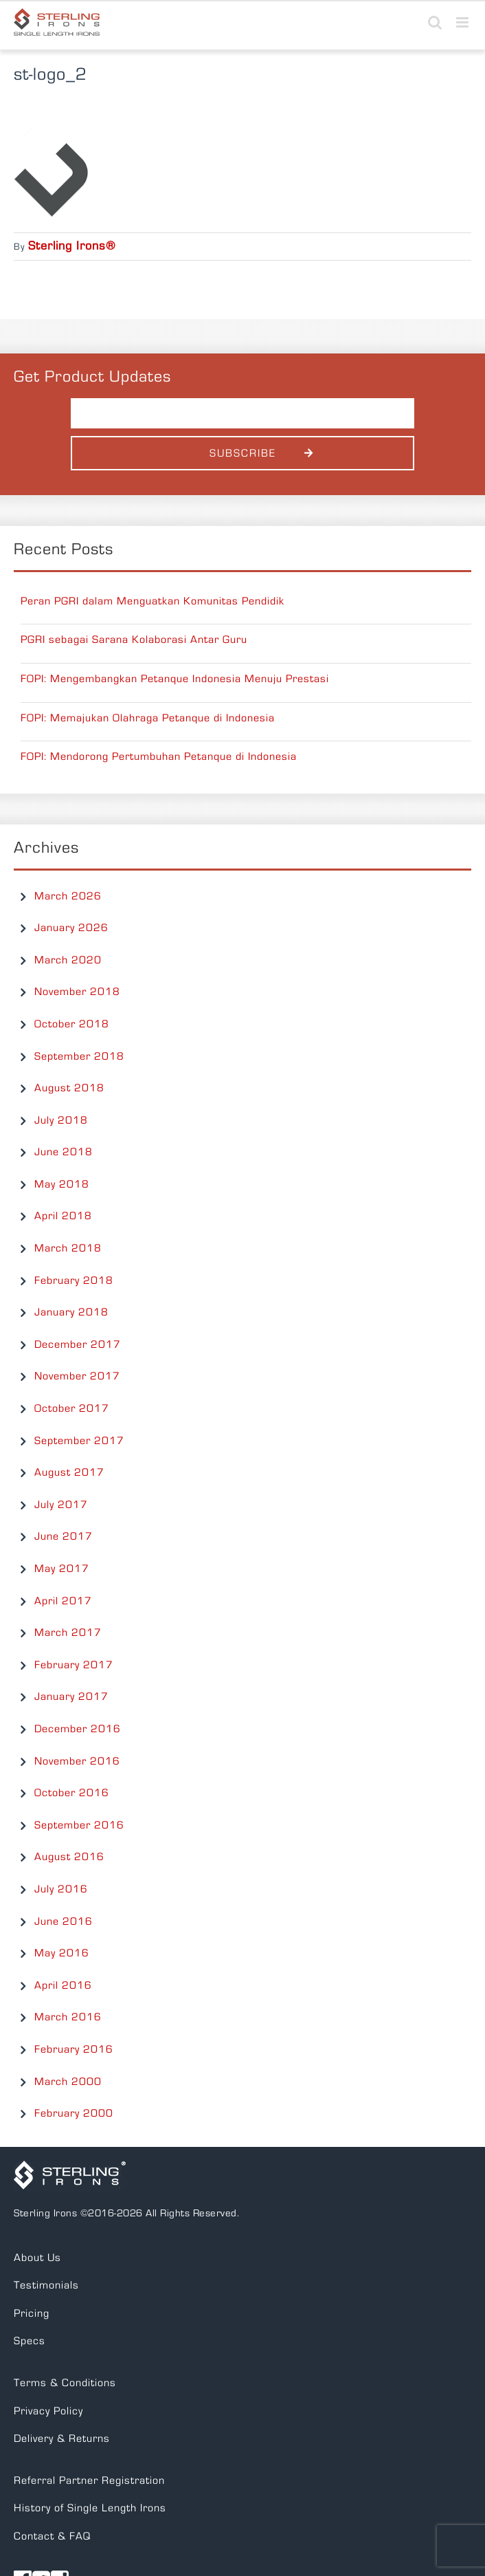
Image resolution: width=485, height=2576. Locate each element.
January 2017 (71, 1696)
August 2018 (69, 1087)
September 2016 (79, 1825)
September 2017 (79, 1440)
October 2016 (71, 1792)
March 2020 (68, 959)
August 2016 (69, 1856)
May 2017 (61, 1568)
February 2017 (73, 1664)
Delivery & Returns (62, 2438)
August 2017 (69, 1472)
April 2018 (63, 1215)
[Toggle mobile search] (435, 22)
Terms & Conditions (65, 2382)
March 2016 (68, 2016)
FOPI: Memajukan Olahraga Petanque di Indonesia (148, 717)
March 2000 (68, 2081)
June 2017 (63, 1536)
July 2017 (61, 1504)
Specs (29, 2340)
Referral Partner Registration (89, 2480)
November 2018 (77, 991)
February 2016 (73, 2049)
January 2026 (71, 927)
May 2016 (61, 1952)
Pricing (31, 2313)
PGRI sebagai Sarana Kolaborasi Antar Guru (134, 639)
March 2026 (68, 896)
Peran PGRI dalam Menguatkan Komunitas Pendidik (152, 601)
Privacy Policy (48, 2410)
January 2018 (71, 1312)
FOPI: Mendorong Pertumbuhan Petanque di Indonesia (159, 756)
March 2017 (68, 1632)
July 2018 (61, 1120)
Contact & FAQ (52, 2536)
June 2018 (63, 1151)
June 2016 (63, 1921)
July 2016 (61, 1889)
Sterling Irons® (71, 246)
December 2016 (77, 1728)
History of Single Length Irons (90, 2507)
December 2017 (77, 1344)
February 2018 (73, 1280)
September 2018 (79, 1056)
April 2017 (63, 1600)
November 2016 (77, 1761)
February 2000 (73, 2113)
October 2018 (71, 1023)
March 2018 (68, 1248)
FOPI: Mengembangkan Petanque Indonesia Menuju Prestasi (175, 678)
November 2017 (77, 1376)
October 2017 (71, 1408)
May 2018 (61, 1184)
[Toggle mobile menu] (463, 22)
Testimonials (46, 2285)
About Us (37, 2257)
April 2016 (63, 1985)
